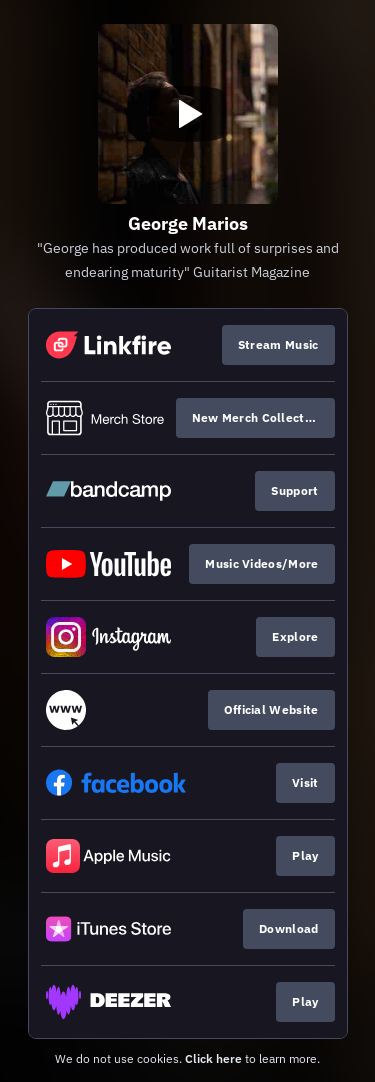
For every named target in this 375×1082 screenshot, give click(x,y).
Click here (213, 1058)
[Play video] (188, 114)
